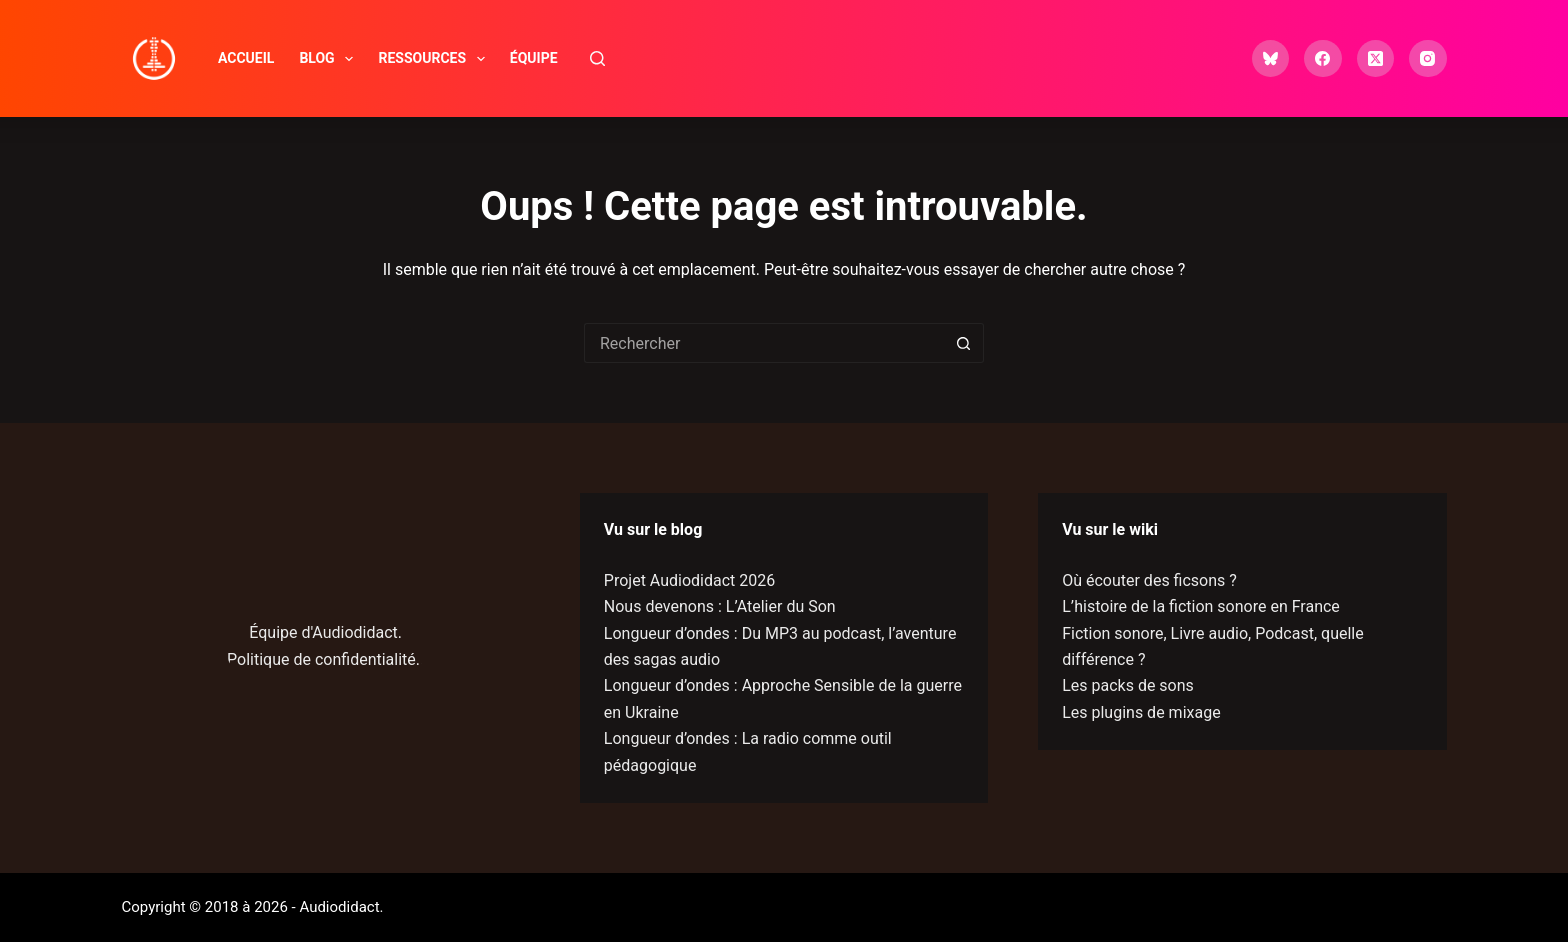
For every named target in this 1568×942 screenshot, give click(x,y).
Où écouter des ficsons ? (1149, 580)
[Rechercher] (597, 58)
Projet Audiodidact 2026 (689, 580)
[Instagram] (1428, 59)
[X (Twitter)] (1376, 59)
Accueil (246, 58)
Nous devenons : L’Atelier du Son (720, 606)
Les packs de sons (1128, 685)
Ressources (435, 59)
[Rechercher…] (764, 343)
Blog (330, 59)
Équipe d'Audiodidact (323, 632)
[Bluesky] (1271, 59)
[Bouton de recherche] (964, 343)
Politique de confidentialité (321, 659)
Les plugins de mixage (1141, 712)
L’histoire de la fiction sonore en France (1201, 606)
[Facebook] (1323, 59)
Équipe (534, 58)
